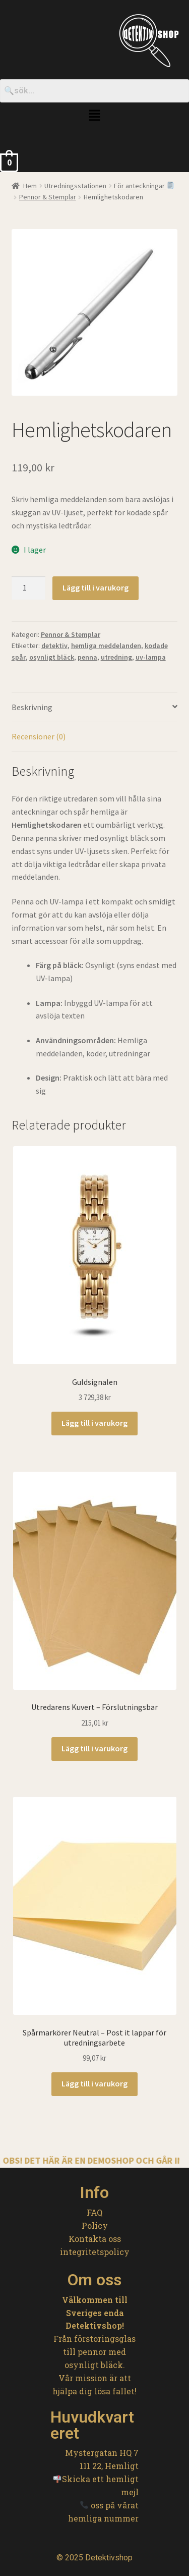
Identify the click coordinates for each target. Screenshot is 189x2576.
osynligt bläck (51, 657)
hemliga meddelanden (106, 645)
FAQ (94, 2212)
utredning (116, 657)
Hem (30, 185)
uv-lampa (151, 657)
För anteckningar (144, 185)
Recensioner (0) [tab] (39, 736)
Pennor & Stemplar (47, 196)
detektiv (54, 645)
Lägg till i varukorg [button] (94, 1423)
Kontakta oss (95, 2238)
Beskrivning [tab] (32, 707)
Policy (95, 2225)
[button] (94, 116)
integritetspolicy (95, 2251)
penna (87, 657)
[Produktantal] (29, 588)
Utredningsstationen (75, 185)
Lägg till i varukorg (95, 587)
